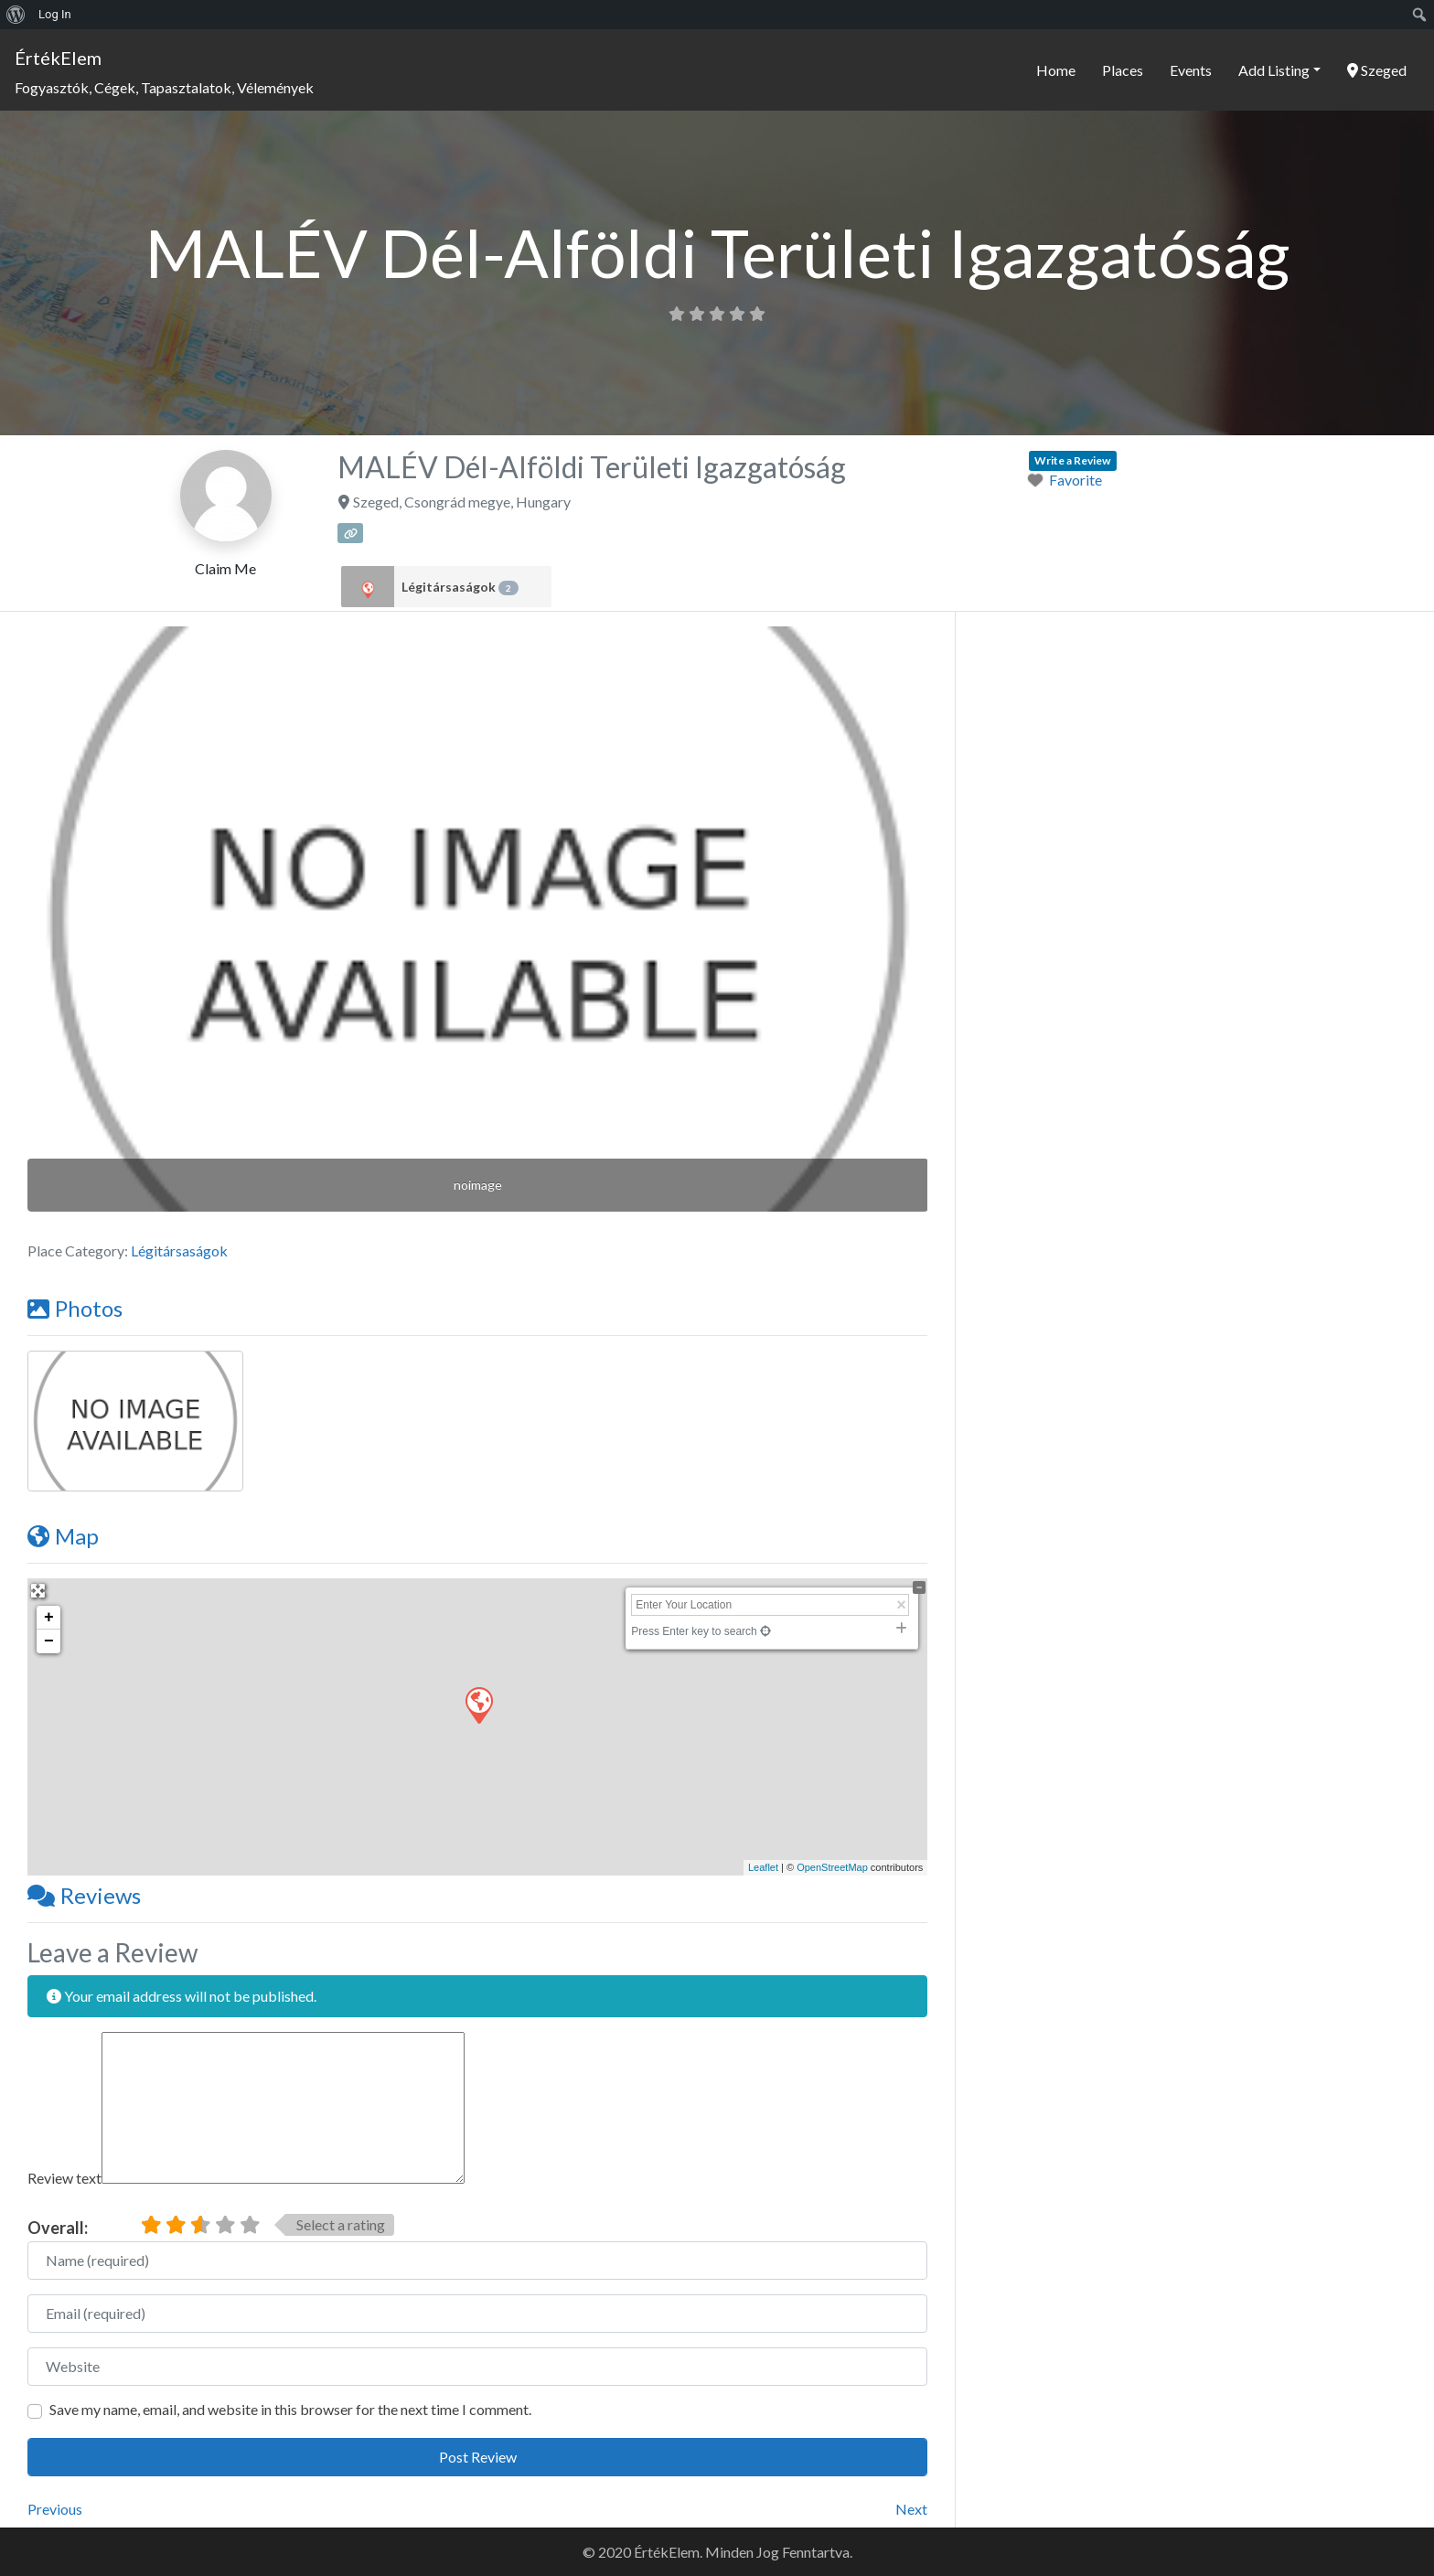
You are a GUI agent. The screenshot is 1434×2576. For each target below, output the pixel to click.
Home (1056, 70)
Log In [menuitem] (54, 14)
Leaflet (763, 1867)
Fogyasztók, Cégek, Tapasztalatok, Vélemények (164, 87)
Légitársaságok (460, 587)
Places (1122, 70)
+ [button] (49, 1618)
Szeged (1377, 70)
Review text (64, 2177)
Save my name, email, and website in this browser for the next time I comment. (290, 2409)
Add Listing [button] (1274, 70)
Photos (75, 1308)
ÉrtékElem (58, 58)
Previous (54, 2508)
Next (911, 2508)
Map (63, 1536)
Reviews (84, 1895)
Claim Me (225, 568)
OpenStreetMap (832, 1867)
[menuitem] (16, 14)
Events (1191, 70)
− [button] (49, 1641)
